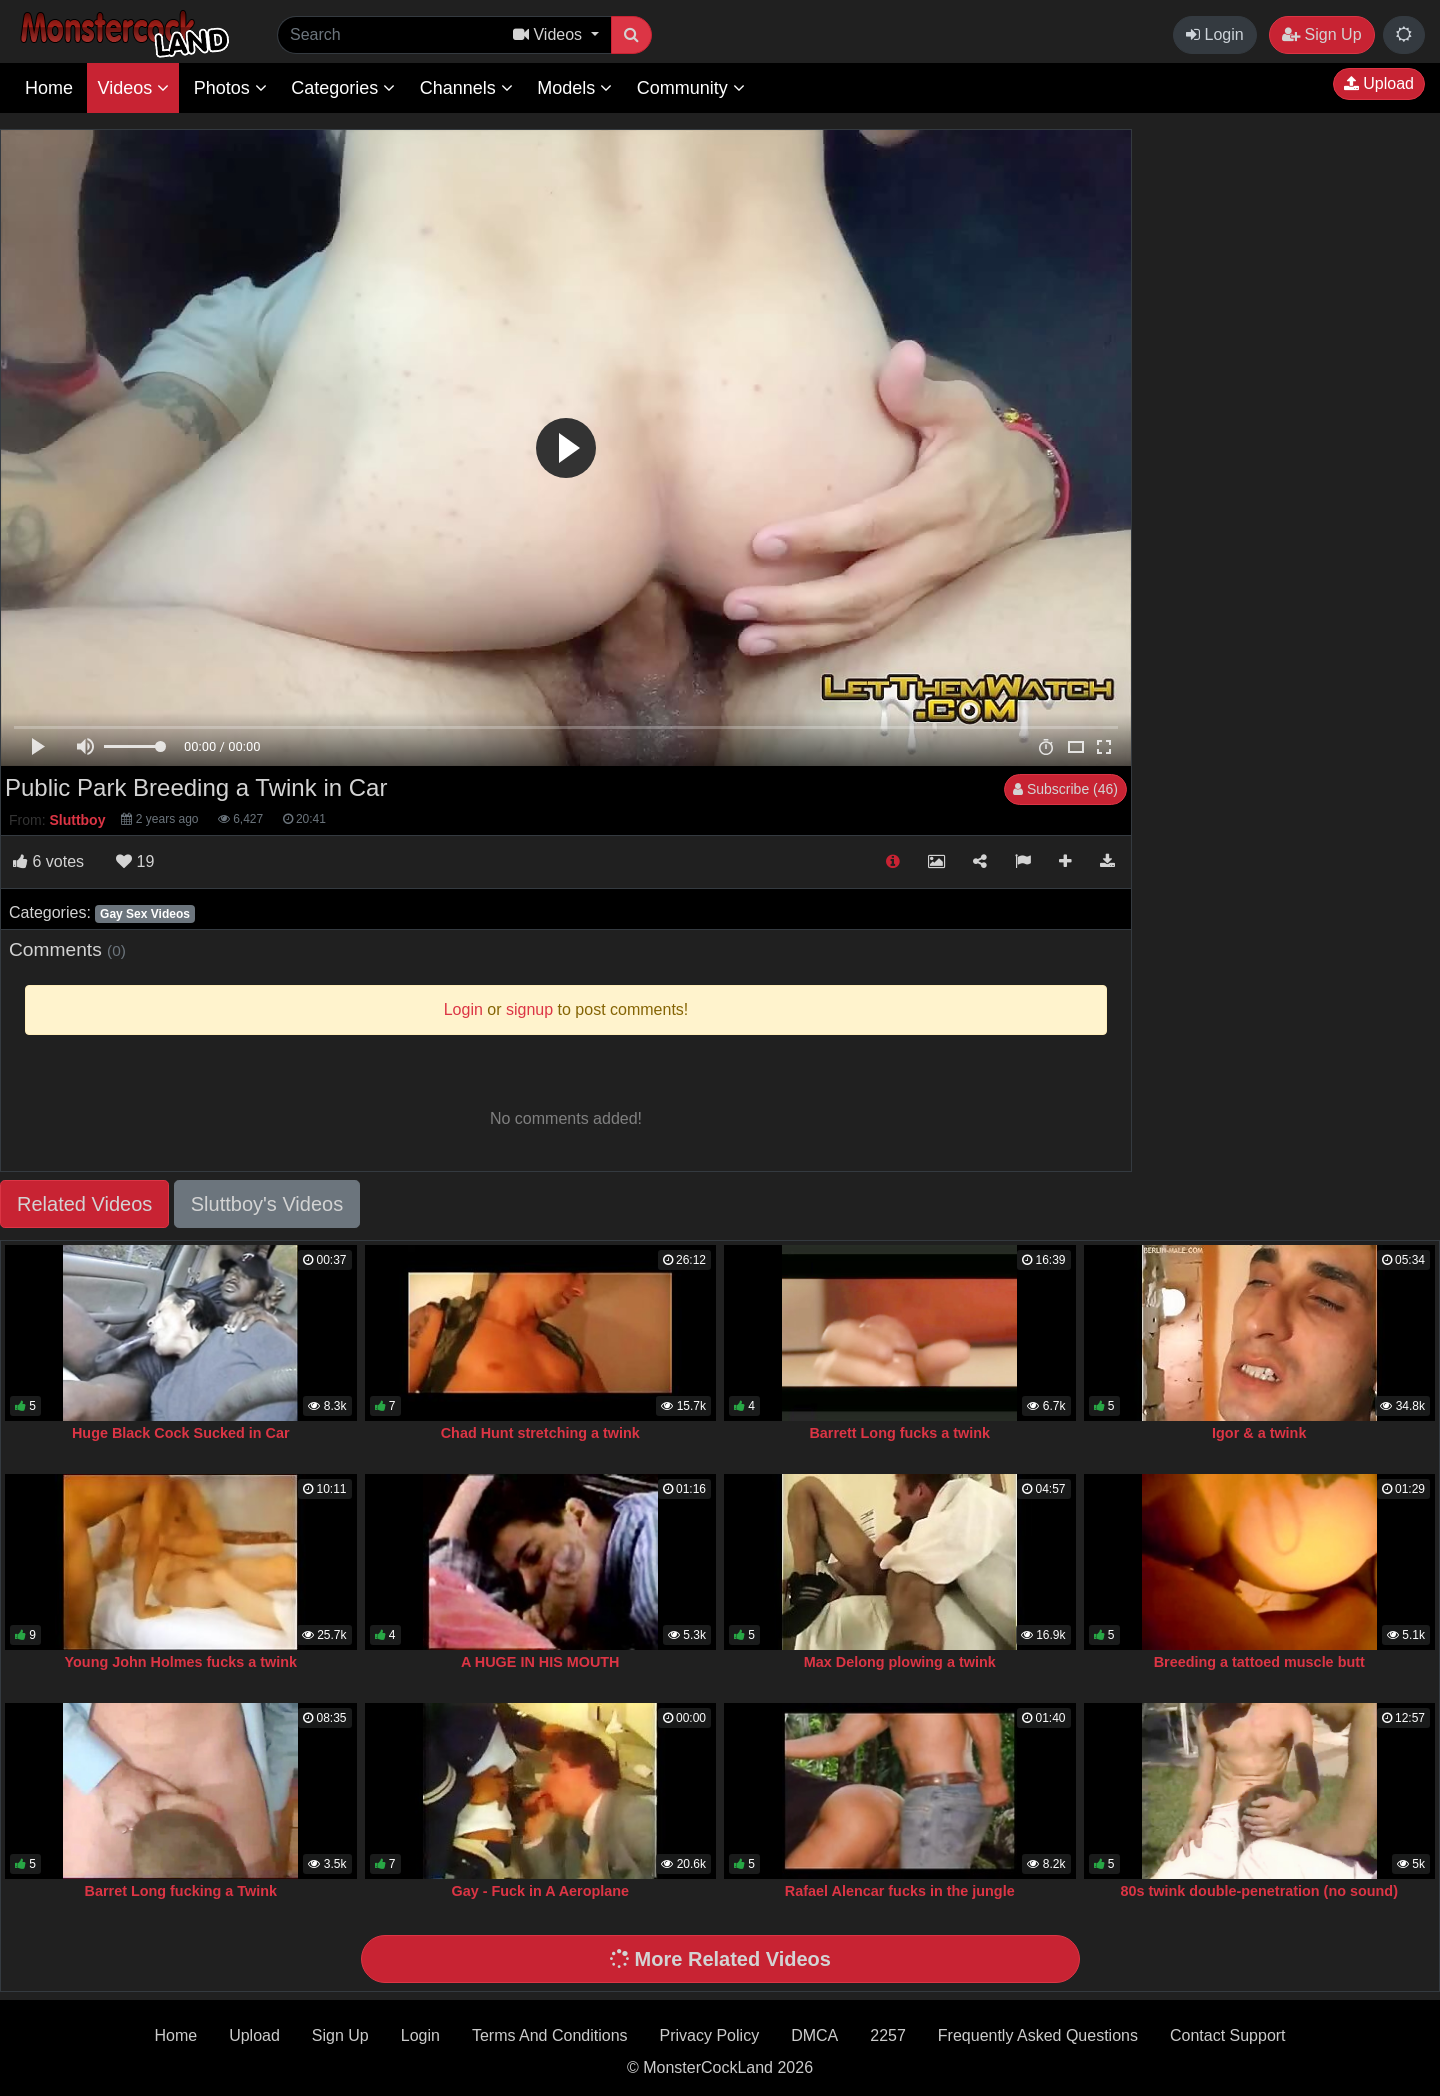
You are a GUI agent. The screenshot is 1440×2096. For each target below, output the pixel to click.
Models (574, 88)
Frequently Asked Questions (1038, 2035)
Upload (1379, 83)
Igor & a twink (1259, 1433)
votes (48, 861)
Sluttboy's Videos (267, 1204)
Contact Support (1228, 2035)
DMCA (814, 2035)
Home (49, 88)
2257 (888, 2035)
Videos (133, 88)
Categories (343, 88)
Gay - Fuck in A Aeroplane (540, 1891)
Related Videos (84, 1204)
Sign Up (1321, 34)
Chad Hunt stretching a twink (540, 1433)
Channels (466, 88)
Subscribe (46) (1065, 789)
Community (691, 88)
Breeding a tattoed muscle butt (1259, 1662)
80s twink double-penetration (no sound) (1259, 1891)
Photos (230, 88)
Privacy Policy (710, 2035)
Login (1215, 34)
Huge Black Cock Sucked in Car (181, 1433)
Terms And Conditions (550, 2035)
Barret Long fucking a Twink (181, 1891)
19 (135, 861)
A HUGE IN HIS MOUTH (540, 1662)
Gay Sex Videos (145, 914)
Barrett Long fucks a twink (899, 1433)
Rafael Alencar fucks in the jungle (900, 1891)
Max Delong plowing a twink (900, 1662)
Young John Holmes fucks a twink (181, 1662)
